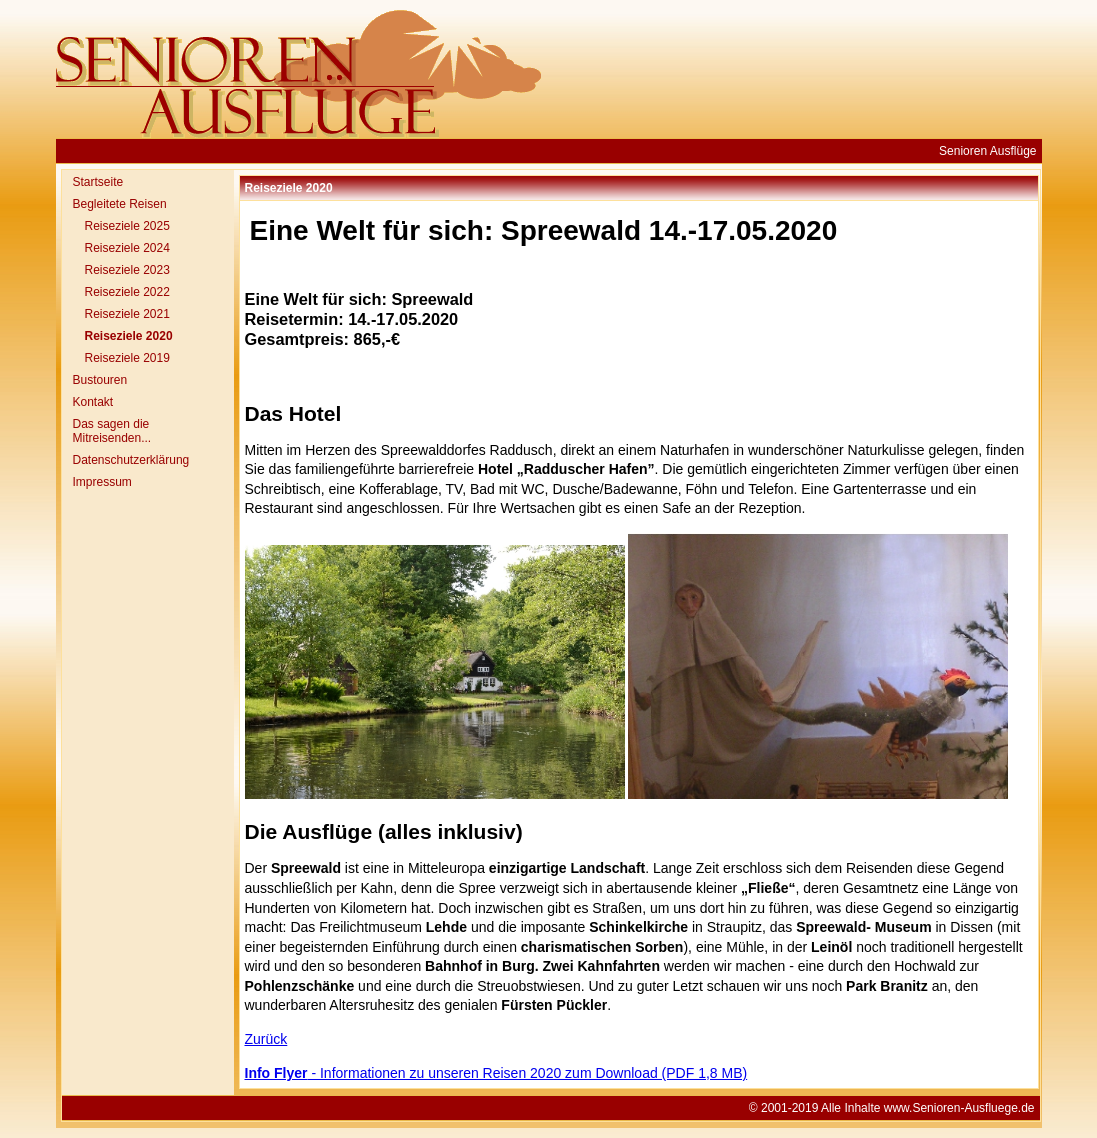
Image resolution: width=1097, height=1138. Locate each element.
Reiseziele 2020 (129, 336)
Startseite (98, 182)
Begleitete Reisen (120, 204)
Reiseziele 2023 (127, 270)
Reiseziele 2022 (127, 292)
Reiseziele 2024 (127, 248)
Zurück (266, 1039)
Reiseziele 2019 (127, 358)
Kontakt (93, 402)
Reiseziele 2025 (127, 226)
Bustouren (100, 380)
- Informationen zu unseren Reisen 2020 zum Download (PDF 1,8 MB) (496, 1073)
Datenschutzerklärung (131, 460)
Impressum (102, 482)
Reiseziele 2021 (127, 314)
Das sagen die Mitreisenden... (112, 431)
